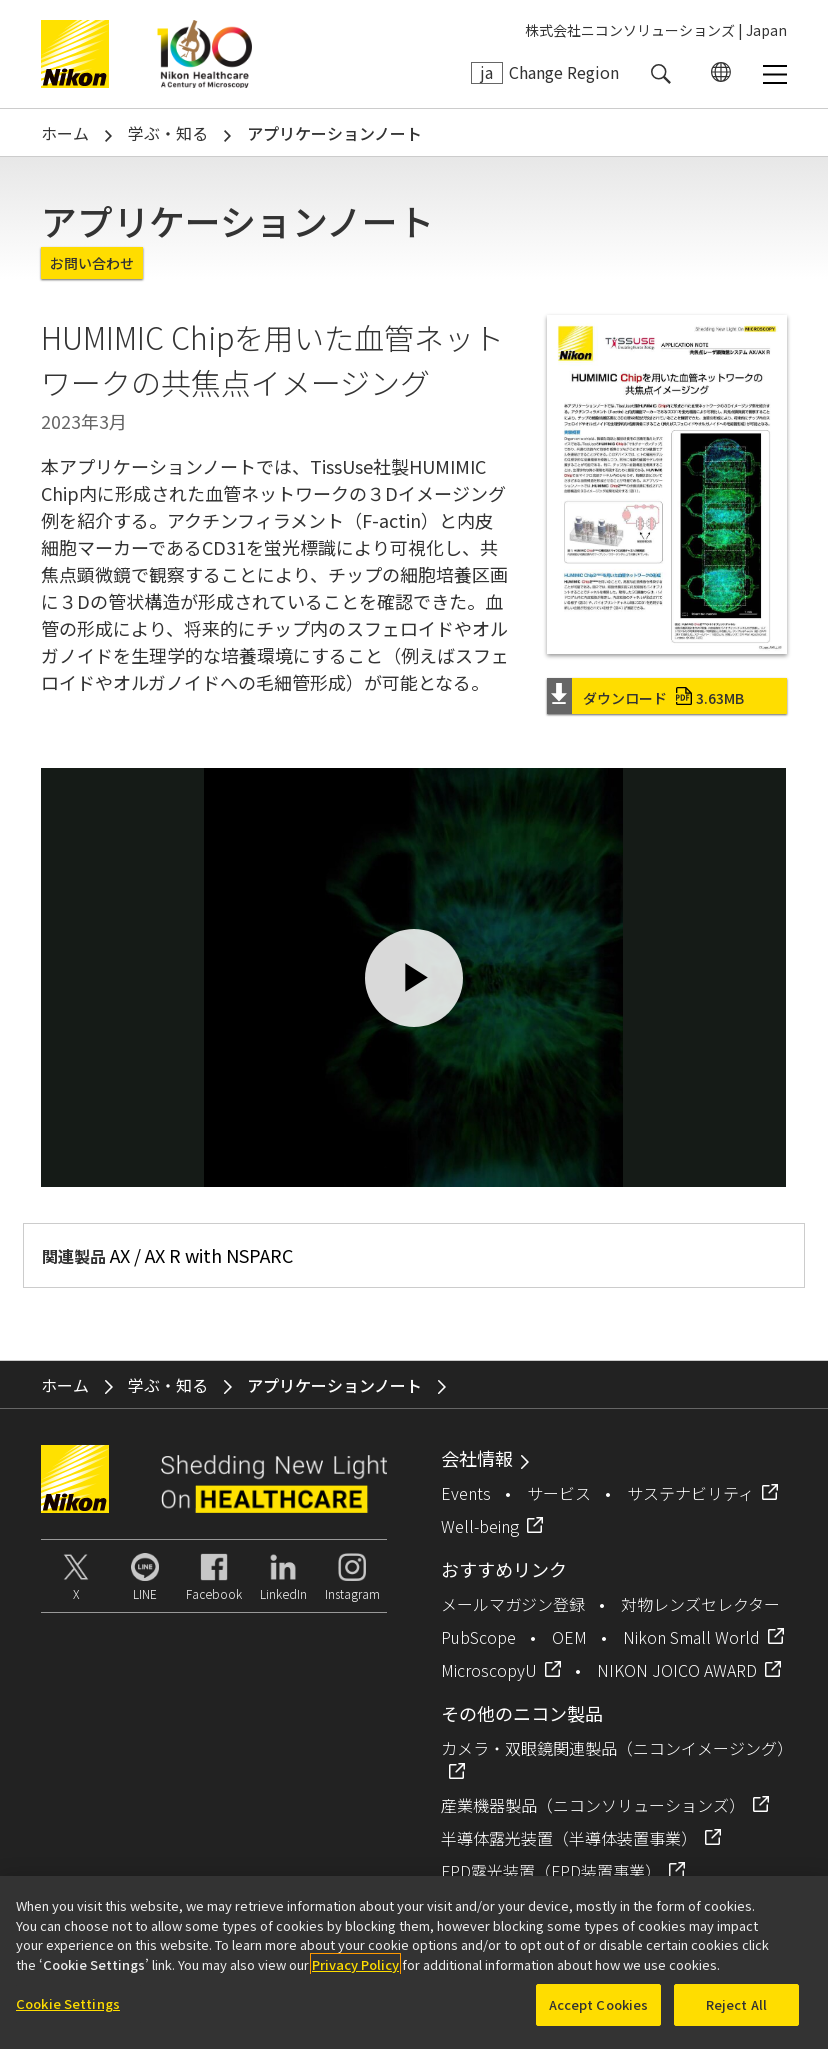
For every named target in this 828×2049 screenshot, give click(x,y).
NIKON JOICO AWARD (677, 1670)
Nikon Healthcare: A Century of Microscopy (204, 54)
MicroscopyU (489, 1670)
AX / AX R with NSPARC (201, 1255)
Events (466, 1493)
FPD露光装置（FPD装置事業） (551, 1871)
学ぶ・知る (168, 133)
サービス (559, 1493)
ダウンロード (663, 698)
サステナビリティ (690, 1493)
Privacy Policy (355, 1964)
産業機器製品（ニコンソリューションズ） (593, 1805)
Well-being (480, 1526)
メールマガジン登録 (513, 1604)
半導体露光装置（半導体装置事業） (569, 1838)
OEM (569, 1637)
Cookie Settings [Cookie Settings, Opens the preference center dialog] (68, 2003)
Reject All (736, 2004)
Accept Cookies (599, 2004)
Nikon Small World (691, 1637)
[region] (414, 1962)
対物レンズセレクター (700, 1604)
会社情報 (477, 1458)
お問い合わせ (92, 263)
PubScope (478, 1637)
